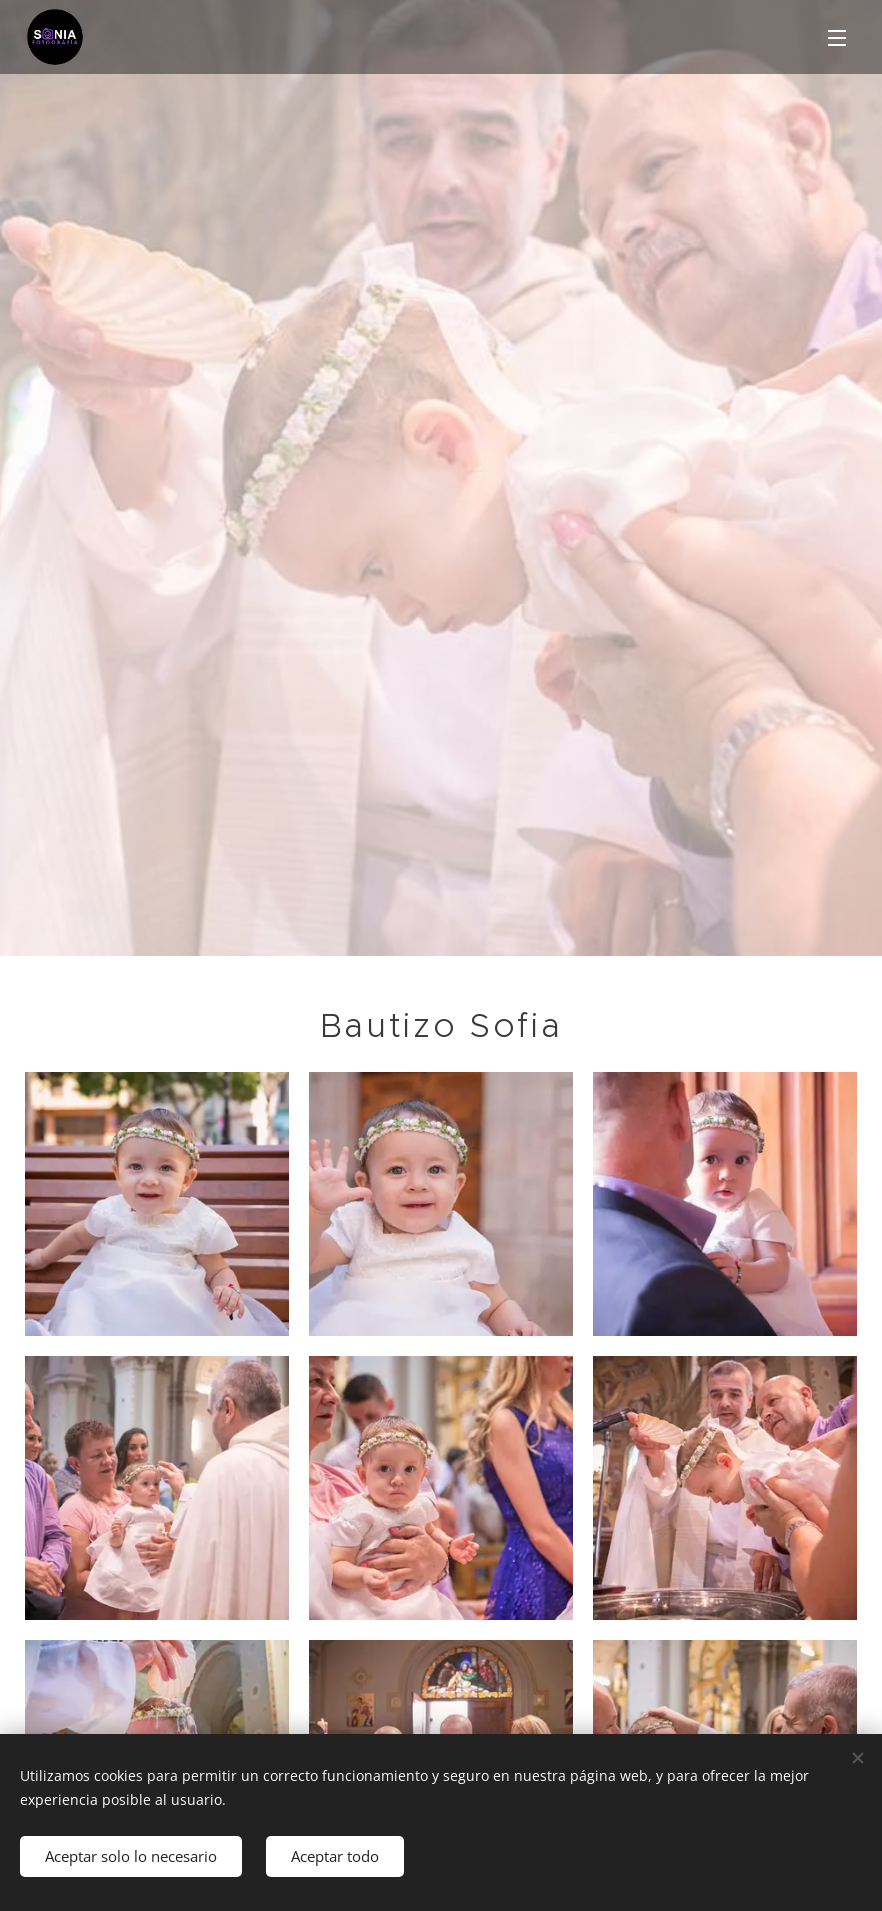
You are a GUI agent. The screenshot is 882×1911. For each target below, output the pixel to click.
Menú (837, 38)
